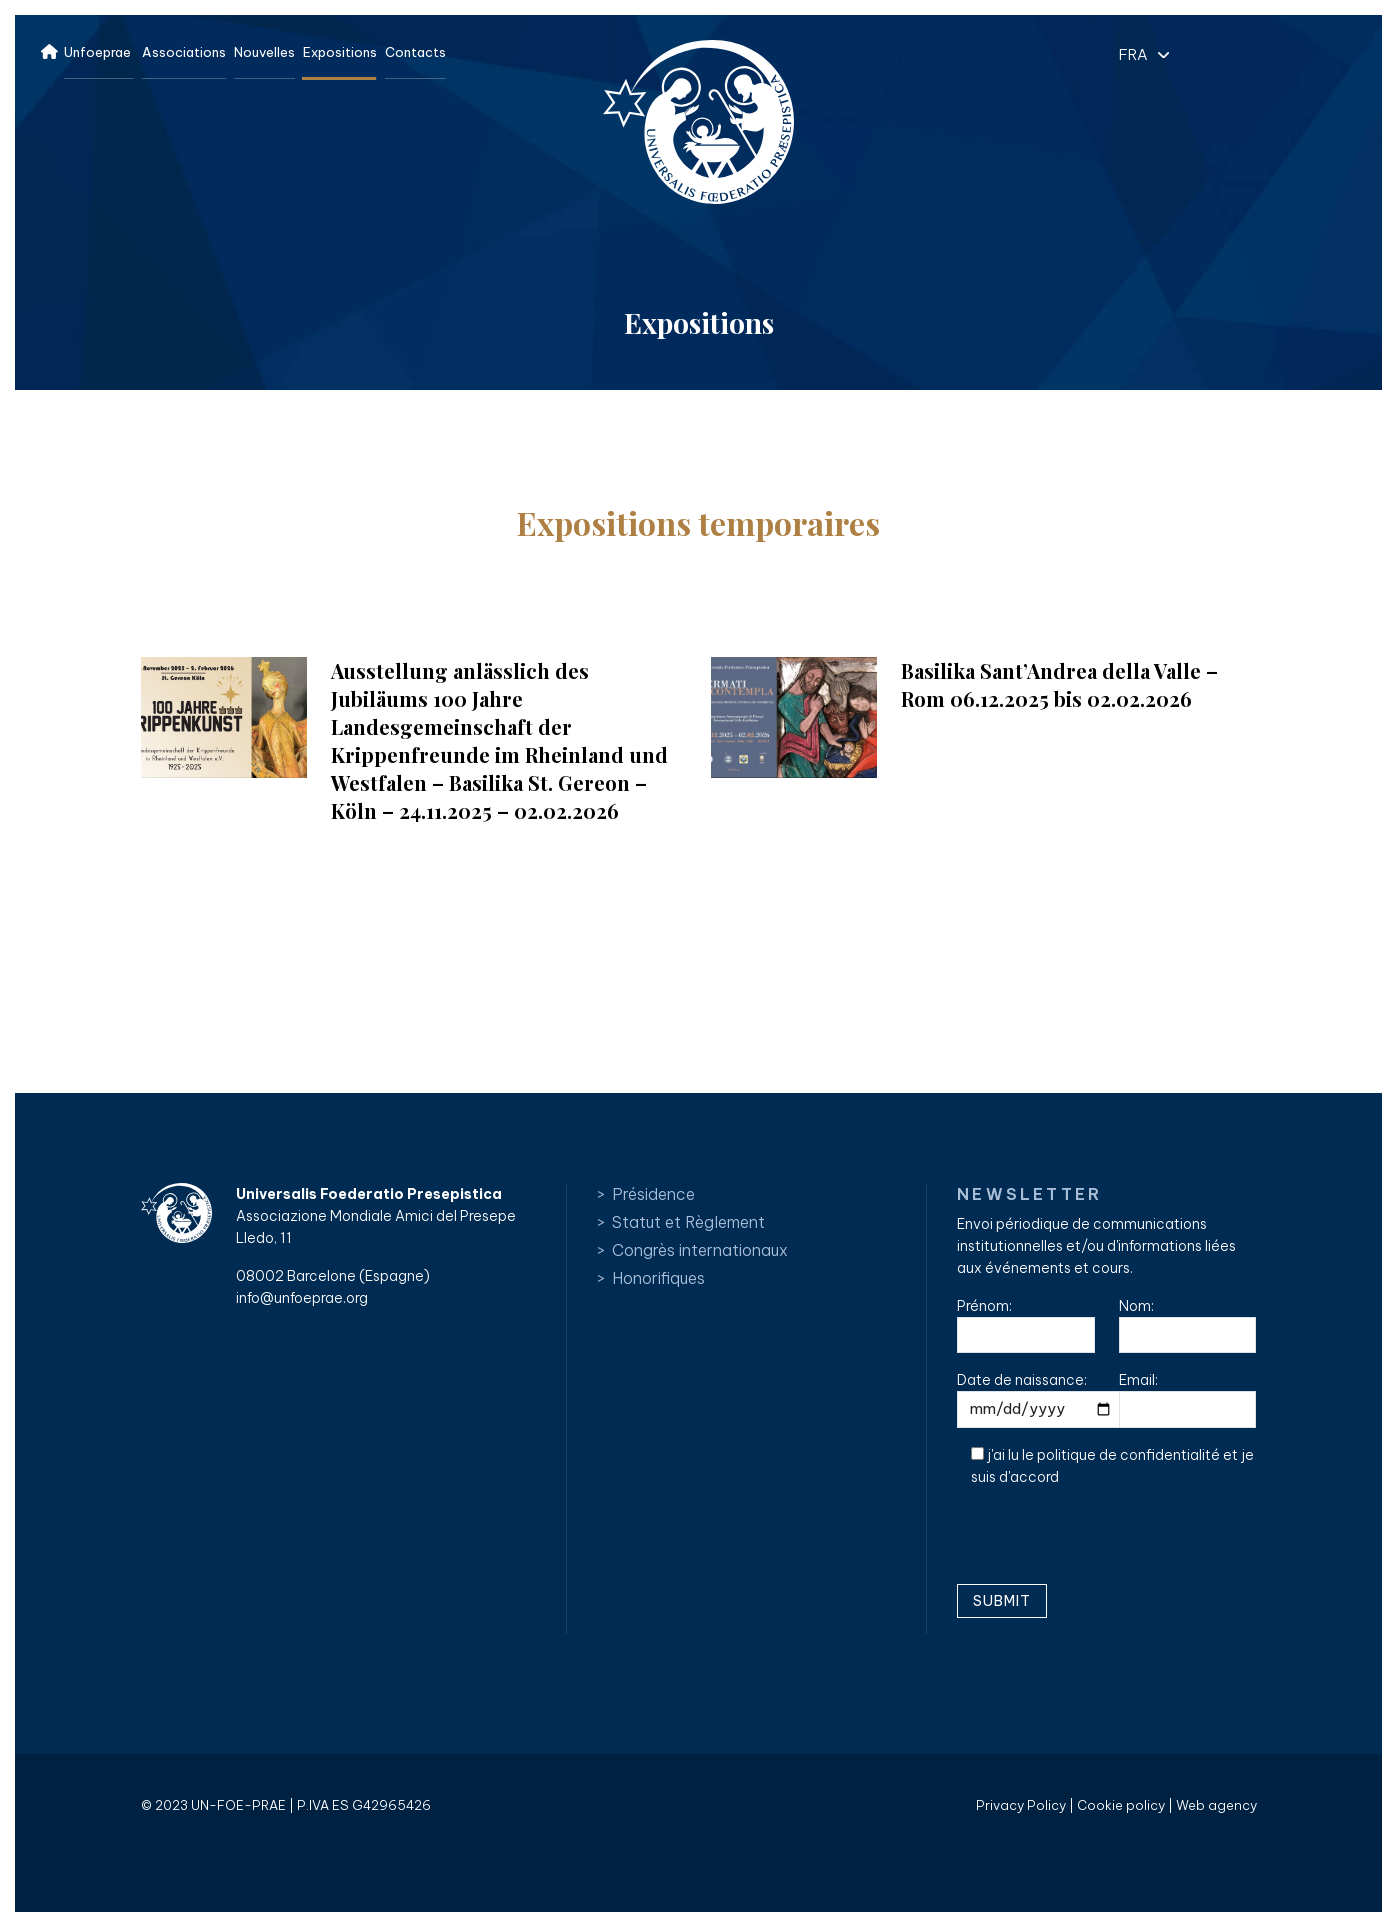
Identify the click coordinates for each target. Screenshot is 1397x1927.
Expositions (340, 52)
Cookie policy (1121, 1805)
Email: (1188, 1399)
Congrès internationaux (700, 1250)
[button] (1139, 53)
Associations (184, 52)
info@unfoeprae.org (302, 1298)
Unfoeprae (97, 52)
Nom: (1188, 1325)
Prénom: (1026, 1325)
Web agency (1216, 1805)
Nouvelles (264, 52)
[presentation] (1109, 1543)
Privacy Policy (1021, 1805)
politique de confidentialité (1128, 1455)
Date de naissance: (1041, 1399)
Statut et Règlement (688, 1222)
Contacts (415, 52)
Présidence (653, 1194)
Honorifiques (658, 1278)
